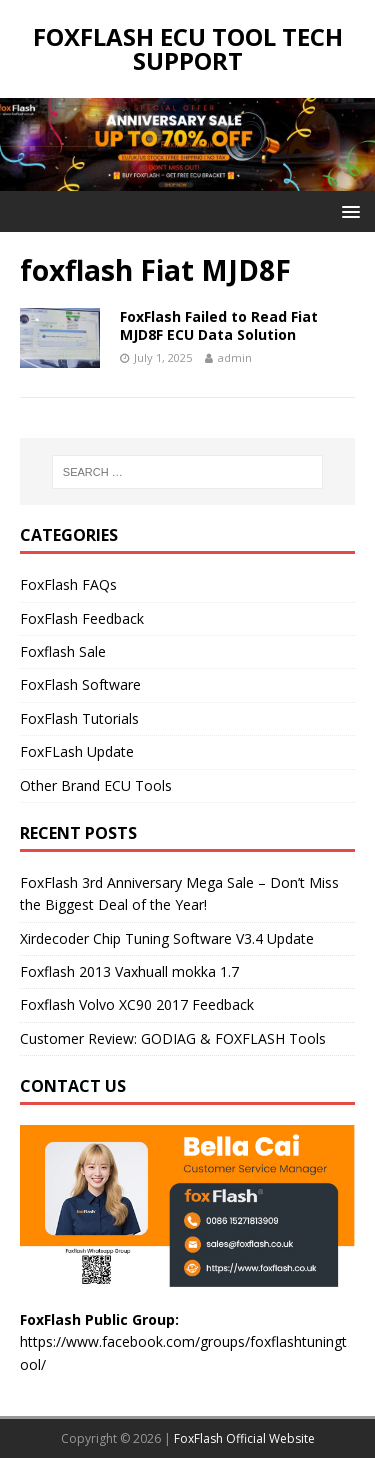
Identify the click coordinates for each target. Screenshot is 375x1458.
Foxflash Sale (63, 651)
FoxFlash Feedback (82, 618)
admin (235, 357)
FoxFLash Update (77, 751)
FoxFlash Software (80, 684)
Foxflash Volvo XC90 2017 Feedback (137, 1004)
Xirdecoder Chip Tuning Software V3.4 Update (167, 938)
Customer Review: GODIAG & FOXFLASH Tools (173, 1038)
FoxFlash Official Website (244, 1438)
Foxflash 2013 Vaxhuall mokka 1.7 (129, 971)
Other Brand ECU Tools (96, 785)
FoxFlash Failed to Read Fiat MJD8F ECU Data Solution (219, 325)
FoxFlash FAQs (68, 584)
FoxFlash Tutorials (79, 718)
